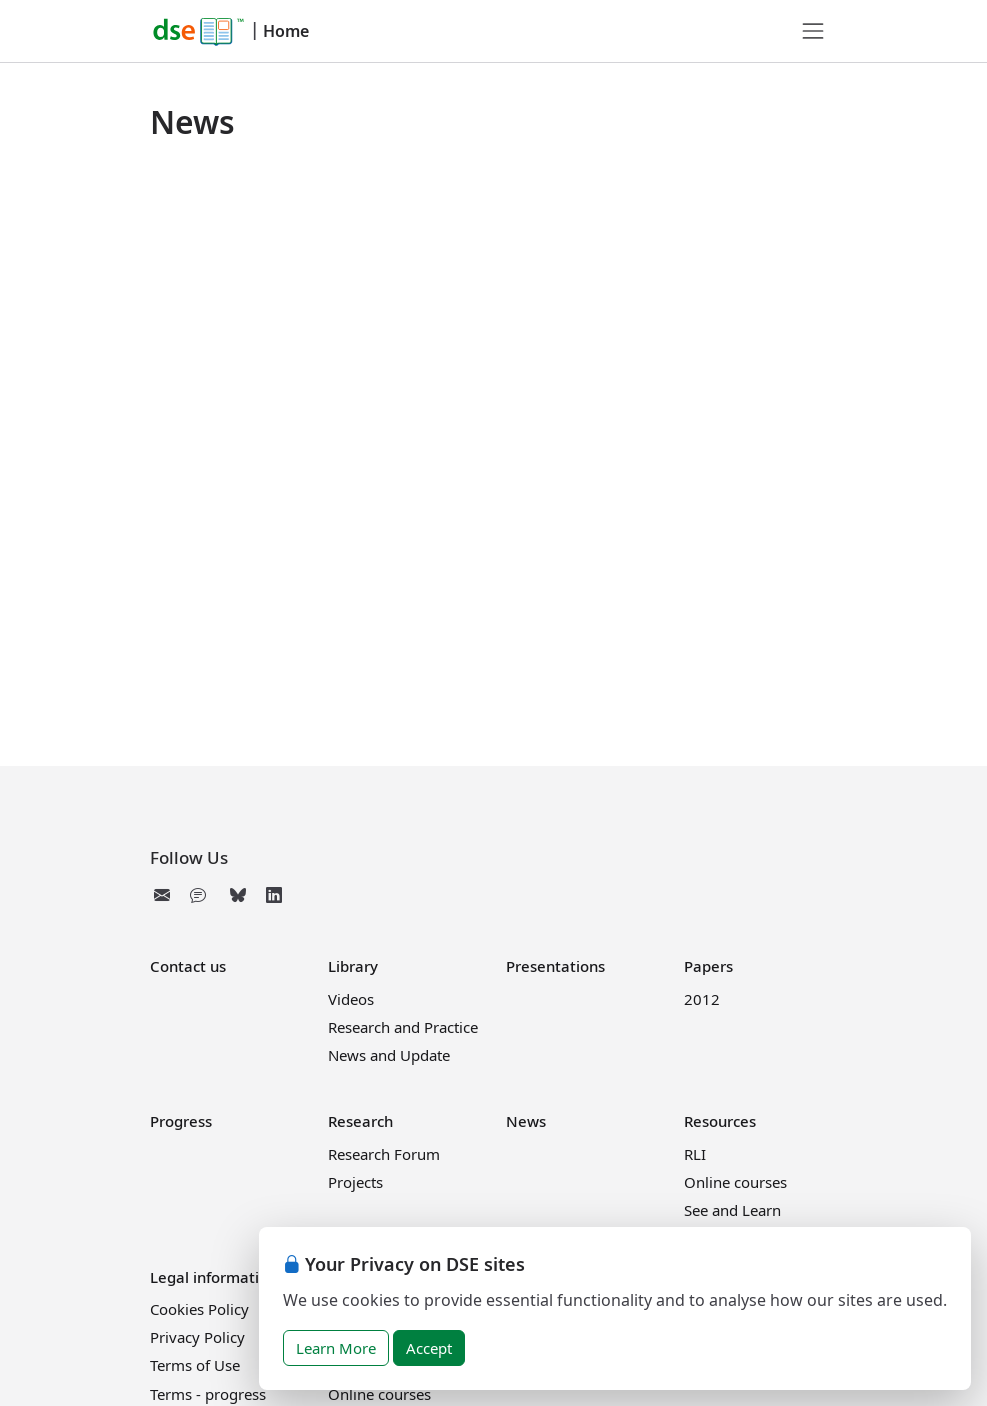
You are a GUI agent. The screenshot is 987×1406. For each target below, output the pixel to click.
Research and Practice (403, 1027)
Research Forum (384, 1154)
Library (353, 966)
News (526, 1121)
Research (360, 1121)
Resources (720, 1121)
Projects (355, 1182)
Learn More (336, 1348)
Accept (429, 1348)
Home (286, 31)
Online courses (735, 1182)
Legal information (213, 1277)
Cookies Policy (199, 1309)
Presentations (555, 966)
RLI (695, 1154)
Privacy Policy (197, 1337)
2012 (702, 999)
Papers (708, 966)
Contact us (188, 966)
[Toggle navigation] (813, 31)
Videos (351, 999)
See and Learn (732, 1210)
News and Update (389, 1055)
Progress (181, 1121)
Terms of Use (195, 1365)
